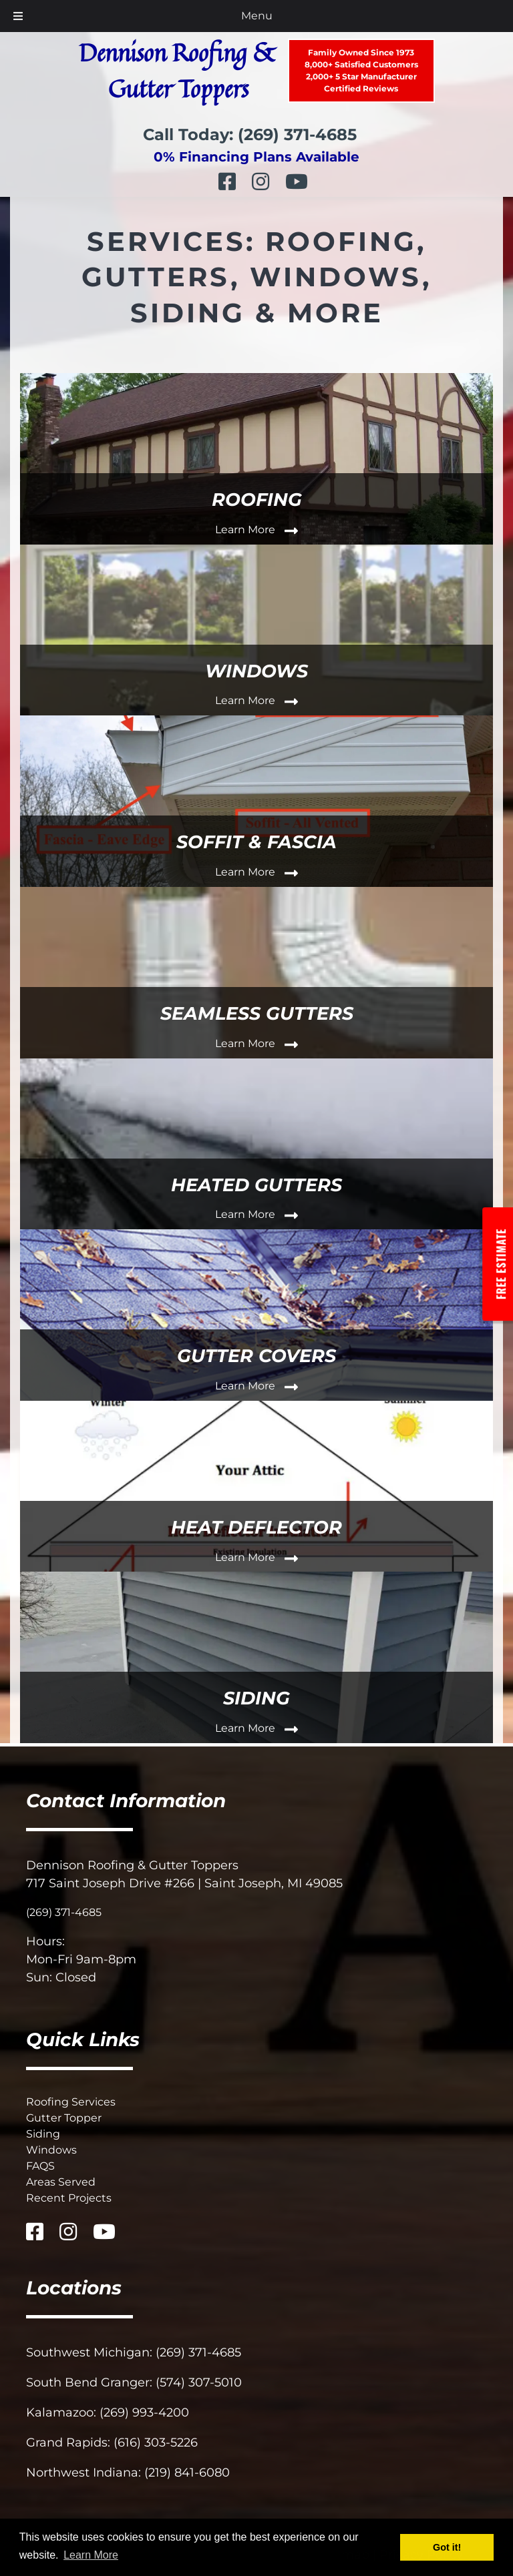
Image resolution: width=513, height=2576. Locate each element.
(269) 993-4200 (144, 2412)
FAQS (40, 2166)
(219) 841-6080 (187, 2472)
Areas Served (61, 2182)
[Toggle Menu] (18, 16)
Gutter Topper (64, 2118)
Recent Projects (69, 2198)
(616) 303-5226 (156, 2442)
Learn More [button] (90, 2555)
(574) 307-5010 (199, 2382)
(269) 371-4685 (64, 1912)
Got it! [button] (447, 2547)
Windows (51, 2150)
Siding (43, 2134)
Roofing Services (71, 2102)
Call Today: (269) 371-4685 (250, 134)
